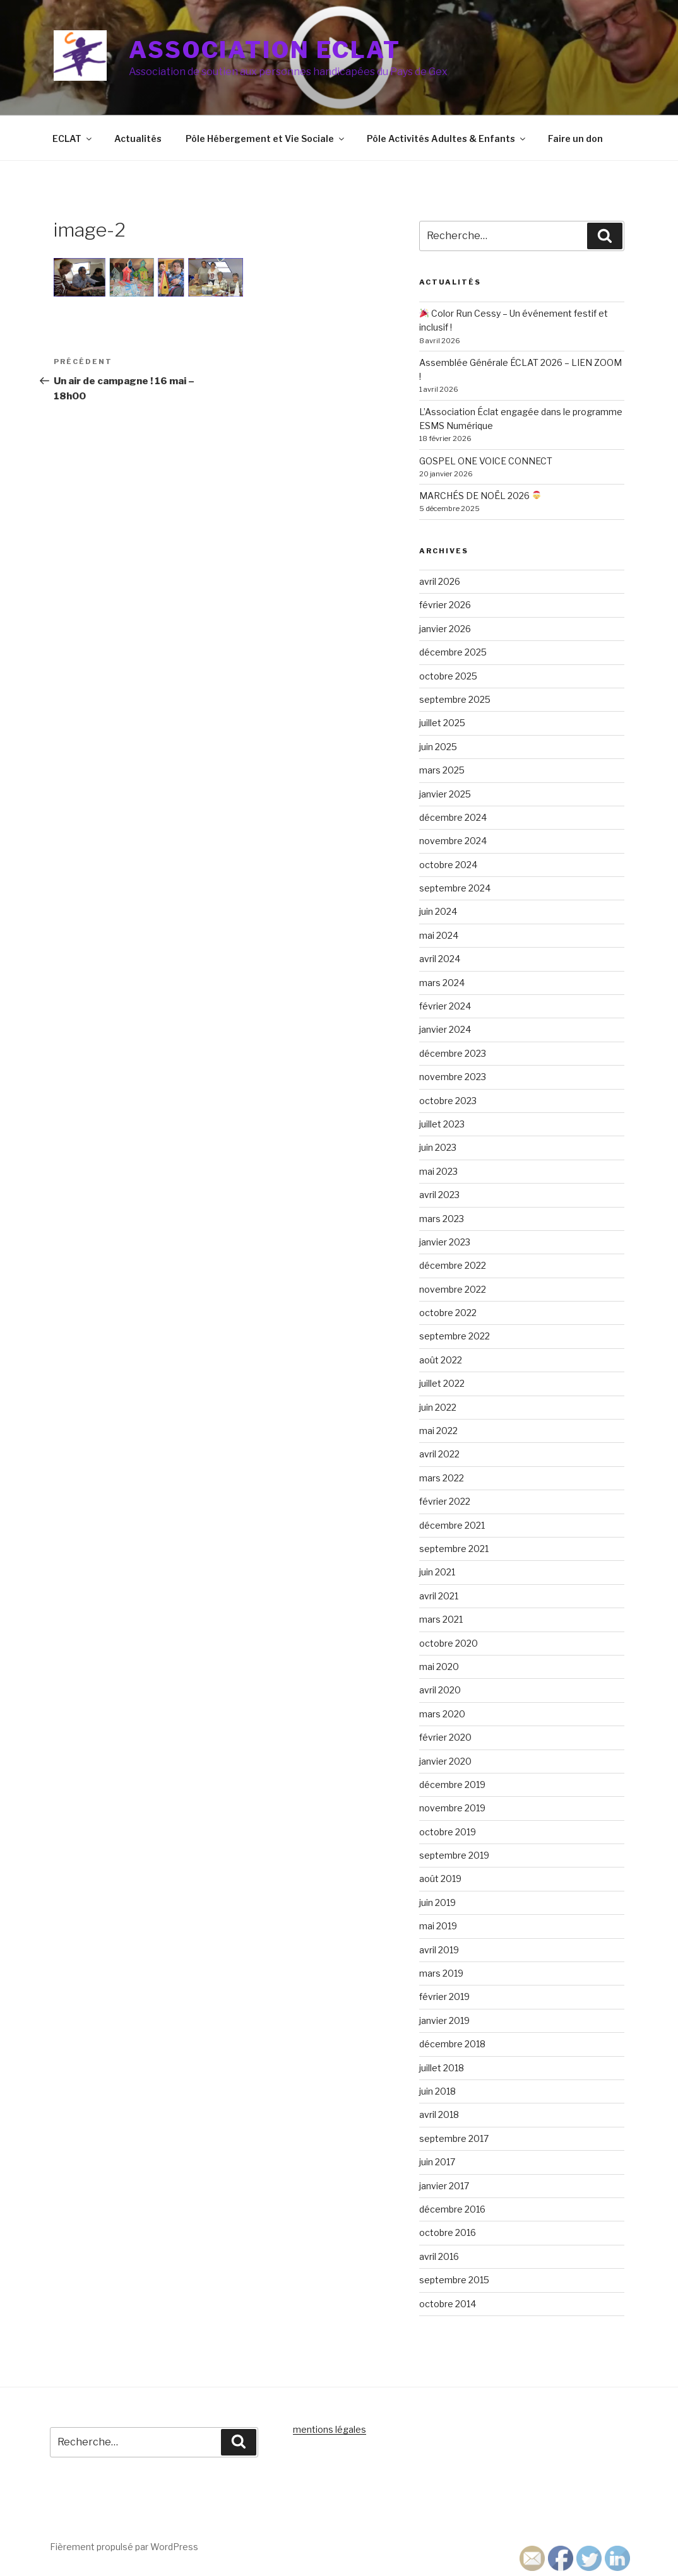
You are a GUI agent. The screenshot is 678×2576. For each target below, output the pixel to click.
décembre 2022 (452, 1265)
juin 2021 (437, 1572)
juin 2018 (437, 2091)
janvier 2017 (444, 2185)
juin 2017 (437, 2161)
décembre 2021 (452, 1525)
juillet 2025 (442, 722)
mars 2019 (441, 1973)
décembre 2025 (453, 652)
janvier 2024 (445, 1029)
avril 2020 (440, 1690)
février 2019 (444, 1996)
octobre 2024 (448, 864)
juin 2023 (437, 1147)
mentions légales (329, 2429)
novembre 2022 (452, 1289)
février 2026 (445, 604)
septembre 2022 (454, 1336)
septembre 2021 (454, 1548)
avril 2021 (438, 1596)
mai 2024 (438, 935)
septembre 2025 (455, 699)
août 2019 (440, 1878)
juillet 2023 (442, 1124)
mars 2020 (442, 1714)
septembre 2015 (454, 2279)
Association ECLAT (265, 50)
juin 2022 (437, 1407)
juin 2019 (437, 1902)
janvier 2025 (445, 794)
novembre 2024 (453, 840)
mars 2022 (441, 1478)
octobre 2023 (448, 1100)
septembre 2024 (455, 888)
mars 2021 (441, 1619)
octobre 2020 (448, 1643)
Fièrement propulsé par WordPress (124, 2546)
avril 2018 (439, 2114)
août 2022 (440, 1360)
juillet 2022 (442, 1383)
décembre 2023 (452, 1053)
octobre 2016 (447, 2232)
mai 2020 (439, 1666)
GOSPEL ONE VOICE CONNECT (485, 461)
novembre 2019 (452, 1808)
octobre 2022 (448, 1312)
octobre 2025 (448, 676)
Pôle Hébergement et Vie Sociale (266, 138)
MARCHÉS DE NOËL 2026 (480, 495)
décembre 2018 (452, 2043)
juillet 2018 (441, 2067)
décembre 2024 (453, 817)
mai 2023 (438, 1171)
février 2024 (445, 1006)
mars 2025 (442, 770)
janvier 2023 (444, 1242)
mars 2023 (441, 1218)
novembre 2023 (452, 1076)
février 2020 (445, 1737)
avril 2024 (439, 958)
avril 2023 (439, 1194)
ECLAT (72, 138)
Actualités (138, 138)
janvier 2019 (444, 2020)
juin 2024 (438, 911)
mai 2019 (438, 1925)
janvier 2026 (445, 628)
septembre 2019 (454, 1855)
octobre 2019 (447, 1831)
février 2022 (444, 1501)
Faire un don (575, 138)
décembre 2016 (452, 2209)
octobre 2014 (447, 2303)
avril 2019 (439, 1949)
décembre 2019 (452, 1784)
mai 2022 (438, 1430)
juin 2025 (438, 746)
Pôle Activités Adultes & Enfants (447, 138)
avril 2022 (439, 1454)
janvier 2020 (445, 1761)
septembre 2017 (454, 2138)
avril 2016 (439, 2256)
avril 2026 (439, 581)
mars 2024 (442, 982)
